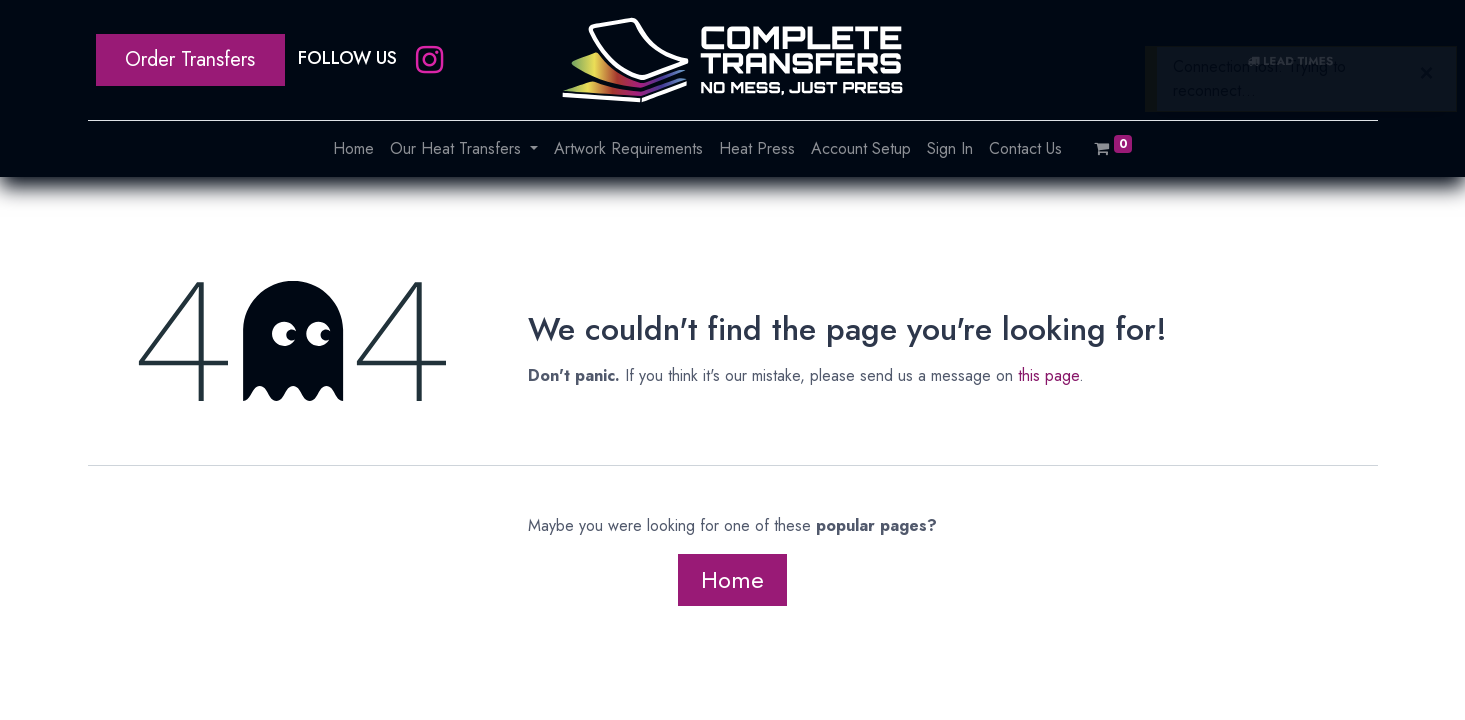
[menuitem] (353, 149)
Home (732, 579)
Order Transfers (190, 59)
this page (1048, 375)
